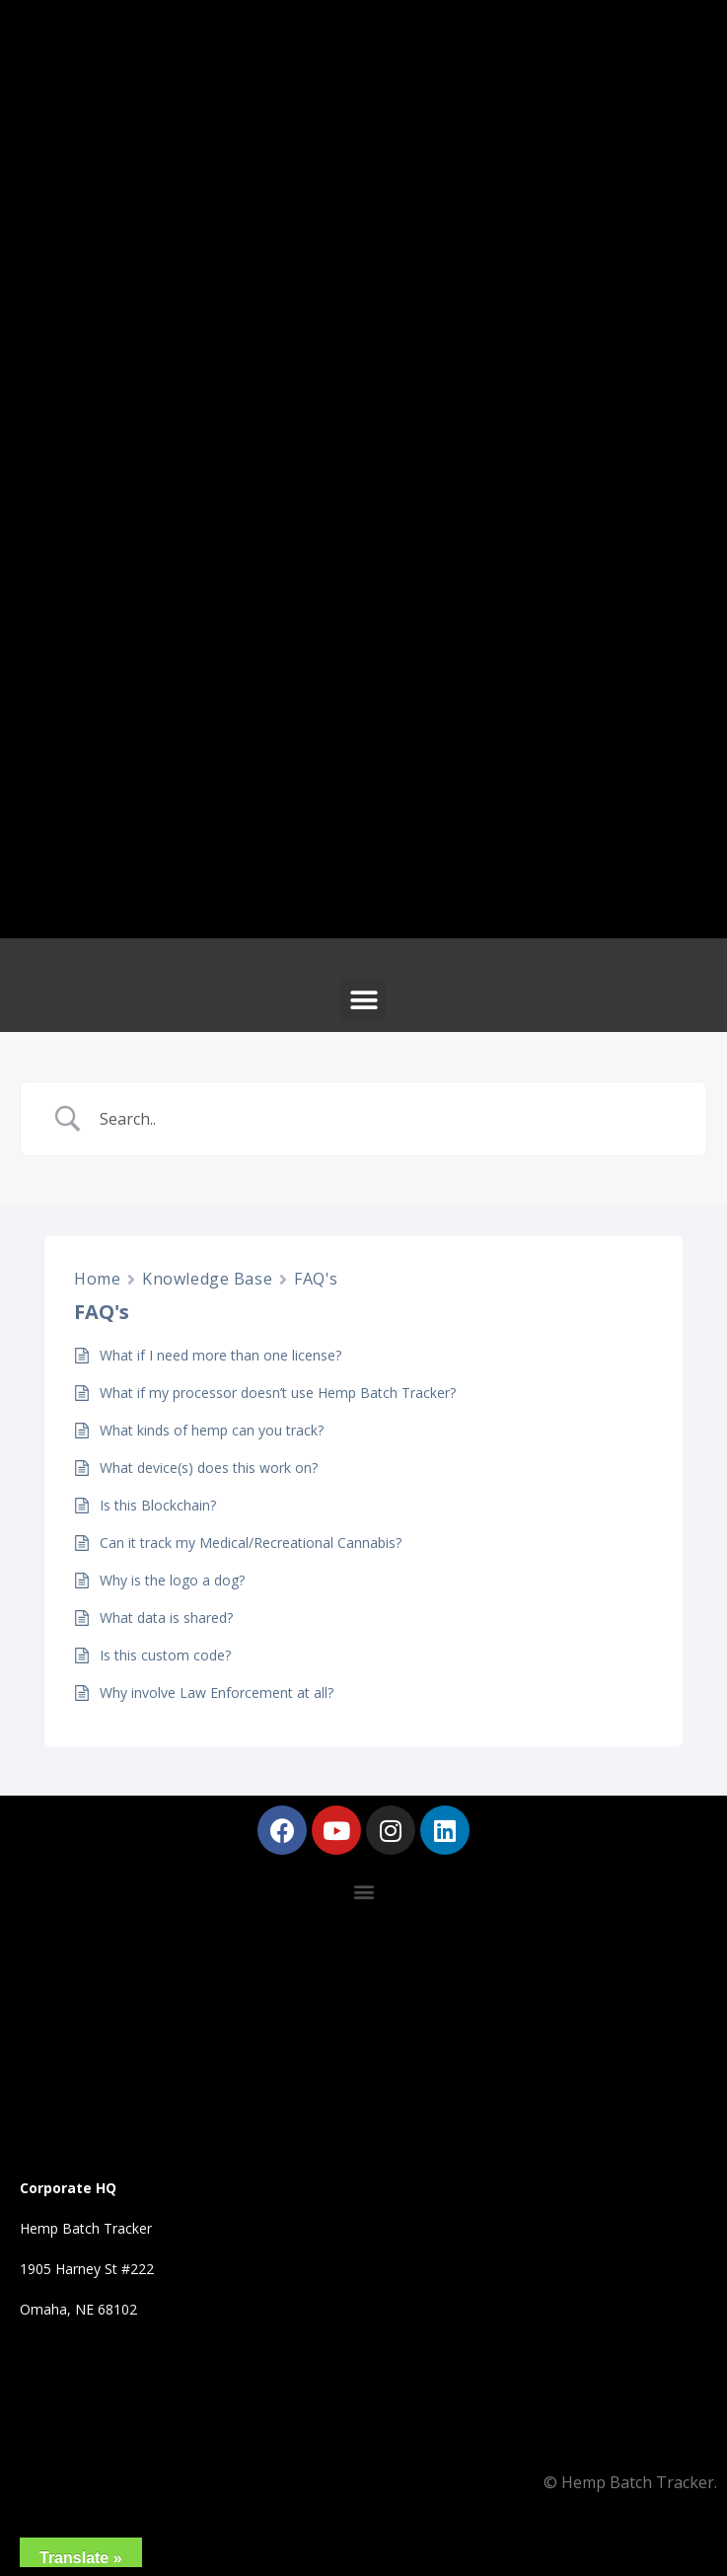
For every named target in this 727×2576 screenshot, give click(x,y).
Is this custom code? (165, 1655)
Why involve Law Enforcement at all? (216, 1692)
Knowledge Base (207, 1278)
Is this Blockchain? (158, 1505)
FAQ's (316, 1278)
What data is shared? (166, 1617)
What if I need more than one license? (220, 1355)
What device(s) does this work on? (209, 1467)
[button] (363, 1000)
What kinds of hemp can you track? (212, 1430)
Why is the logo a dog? (172, 1580)
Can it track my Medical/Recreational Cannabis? (250, 1542)
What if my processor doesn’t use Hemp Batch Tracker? (278, 1392)
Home (97, 1278)
